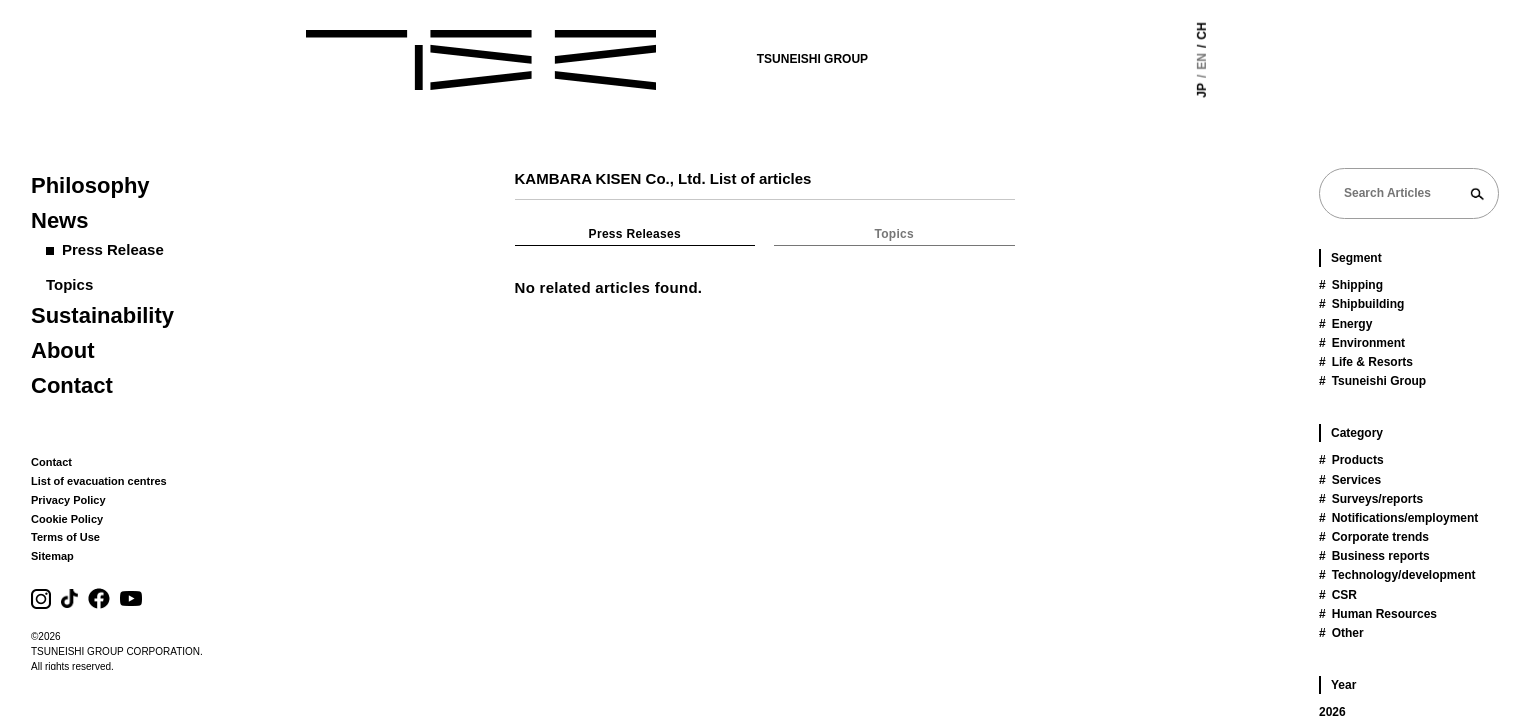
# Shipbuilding (1361, 304)
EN (1243, 61)
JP (1243, 90)
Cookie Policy (67, 519)
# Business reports (1374, 556)
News (59, 220)
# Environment (1362, 343)
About (63, 350)
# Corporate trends (1374, 537)
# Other (1341, 633)
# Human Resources (1378, 614)
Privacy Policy (68, 500)
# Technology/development (1397, 575)
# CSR (1338, 595)
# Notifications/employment (1398, 518)
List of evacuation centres (99, 481)
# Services (1350, 480)
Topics (69, 284)
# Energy (1345, 324)
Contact (72, 385)
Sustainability (102, 315)
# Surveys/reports (1371, 499)
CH (1243, 30)
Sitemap (52, 556)
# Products (1351, 460)
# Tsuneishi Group (1372, 381)
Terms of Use (65, 537)
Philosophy (90, 185)
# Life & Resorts (1366, 362)
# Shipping (1351, 285)
